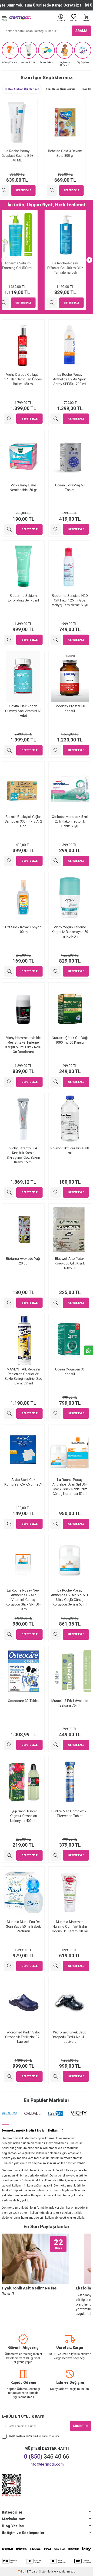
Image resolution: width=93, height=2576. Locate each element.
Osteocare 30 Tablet (23, 1701)
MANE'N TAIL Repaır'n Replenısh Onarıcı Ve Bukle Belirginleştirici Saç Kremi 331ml (23, 1376)
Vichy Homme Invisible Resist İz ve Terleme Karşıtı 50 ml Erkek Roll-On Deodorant (23, 1045)
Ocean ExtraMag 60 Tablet (70, 487)
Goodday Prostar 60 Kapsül (69, 708)
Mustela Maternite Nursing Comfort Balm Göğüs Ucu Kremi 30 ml (70, 1926)
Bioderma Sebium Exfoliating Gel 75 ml (23, 598)
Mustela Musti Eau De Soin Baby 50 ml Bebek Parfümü (23, 1926)
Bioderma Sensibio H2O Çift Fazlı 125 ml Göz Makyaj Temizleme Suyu (70, 600)
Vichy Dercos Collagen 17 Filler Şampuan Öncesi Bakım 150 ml (23, 379)
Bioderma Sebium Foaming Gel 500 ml (22, 265)
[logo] (20, 17)
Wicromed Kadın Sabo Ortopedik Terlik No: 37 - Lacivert (23, 2037)
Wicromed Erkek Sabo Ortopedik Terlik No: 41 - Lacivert (70, 2037)
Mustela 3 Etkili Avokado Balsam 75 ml (69, 1703)
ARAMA (81, 31)
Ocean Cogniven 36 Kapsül (70, 1371)
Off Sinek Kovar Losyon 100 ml (23, 929)
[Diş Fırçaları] (82, 53)
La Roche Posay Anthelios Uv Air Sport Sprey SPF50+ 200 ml (69, 379)
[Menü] (4, 18)
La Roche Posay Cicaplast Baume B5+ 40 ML (22, 155)
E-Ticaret (32, 2571)
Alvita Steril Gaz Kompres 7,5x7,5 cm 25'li (23, 1482)
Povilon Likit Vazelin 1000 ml (69, 1150)
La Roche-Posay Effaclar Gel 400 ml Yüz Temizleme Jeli (71, 268)
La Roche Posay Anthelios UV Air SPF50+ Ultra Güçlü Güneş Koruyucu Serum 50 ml (70, 1597)
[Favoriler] (73, 18)
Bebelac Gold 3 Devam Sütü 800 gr (70, 153)
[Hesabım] (61, 20)
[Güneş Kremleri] (10, 53)
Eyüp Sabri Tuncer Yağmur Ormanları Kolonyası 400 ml (23, 1816)
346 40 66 (46, 2456)
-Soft (22, 2571)
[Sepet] (86, 18)
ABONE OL (81, 2426)
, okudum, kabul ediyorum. (31, 2436)
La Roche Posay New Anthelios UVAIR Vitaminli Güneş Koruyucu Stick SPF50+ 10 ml (23, 1599)
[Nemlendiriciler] (28, 53)
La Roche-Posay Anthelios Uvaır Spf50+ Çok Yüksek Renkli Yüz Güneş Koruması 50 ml (69, 1487)
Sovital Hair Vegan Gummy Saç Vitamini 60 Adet (23, 710)
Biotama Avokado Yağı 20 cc (23, 1261)
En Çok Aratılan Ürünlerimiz (21, 89)
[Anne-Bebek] (46, 53)
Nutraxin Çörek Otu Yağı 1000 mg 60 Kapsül (70, 1040)
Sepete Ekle (29, 190)
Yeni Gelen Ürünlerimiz (60, 89)
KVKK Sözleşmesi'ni (20, 2436)
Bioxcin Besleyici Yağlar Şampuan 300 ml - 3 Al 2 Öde (23, 821)
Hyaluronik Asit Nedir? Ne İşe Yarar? (29, 2291)
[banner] (12, 2113)
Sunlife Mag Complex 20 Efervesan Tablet (69, 1813)
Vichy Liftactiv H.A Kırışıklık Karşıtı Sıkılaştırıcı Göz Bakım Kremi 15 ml (23, 1155)
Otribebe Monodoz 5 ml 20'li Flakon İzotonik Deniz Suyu (70, 821)
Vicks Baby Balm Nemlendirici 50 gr (23, 487)
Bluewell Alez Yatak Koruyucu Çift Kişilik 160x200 (70, 1263)
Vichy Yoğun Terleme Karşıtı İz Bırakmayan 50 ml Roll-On (70, 932)
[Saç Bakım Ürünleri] (64, 54)
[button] (4, 260)
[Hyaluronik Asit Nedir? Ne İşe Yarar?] (35, 2259)
